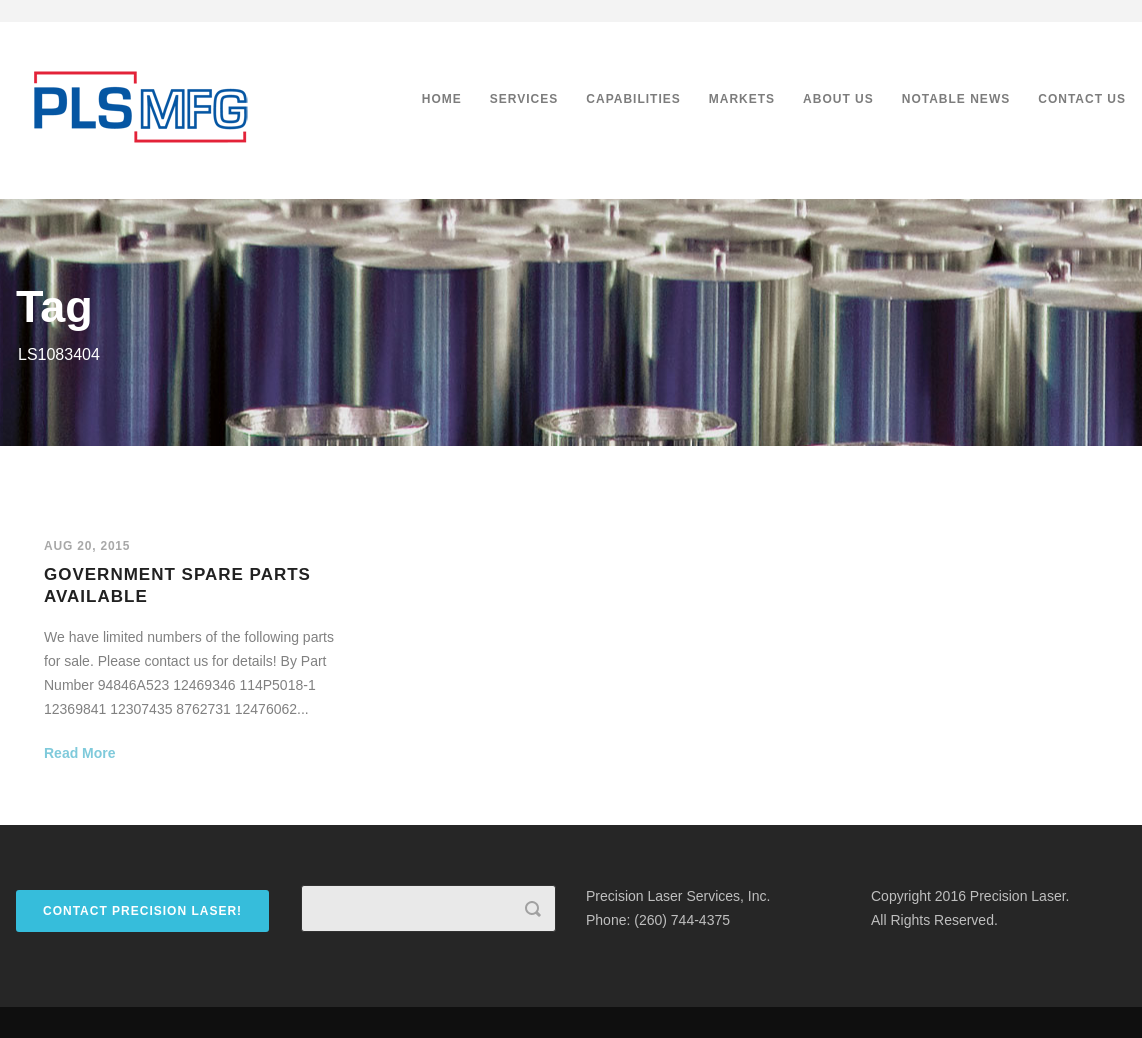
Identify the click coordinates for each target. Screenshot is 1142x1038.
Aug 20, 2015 (87, 546)
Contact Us (1082, 99)
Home (442, 99)
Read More (80, 753)
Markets (742, 99)
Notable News (956, 99)
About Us (838, 99)
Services (524, 99)
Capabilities (633, 99)
